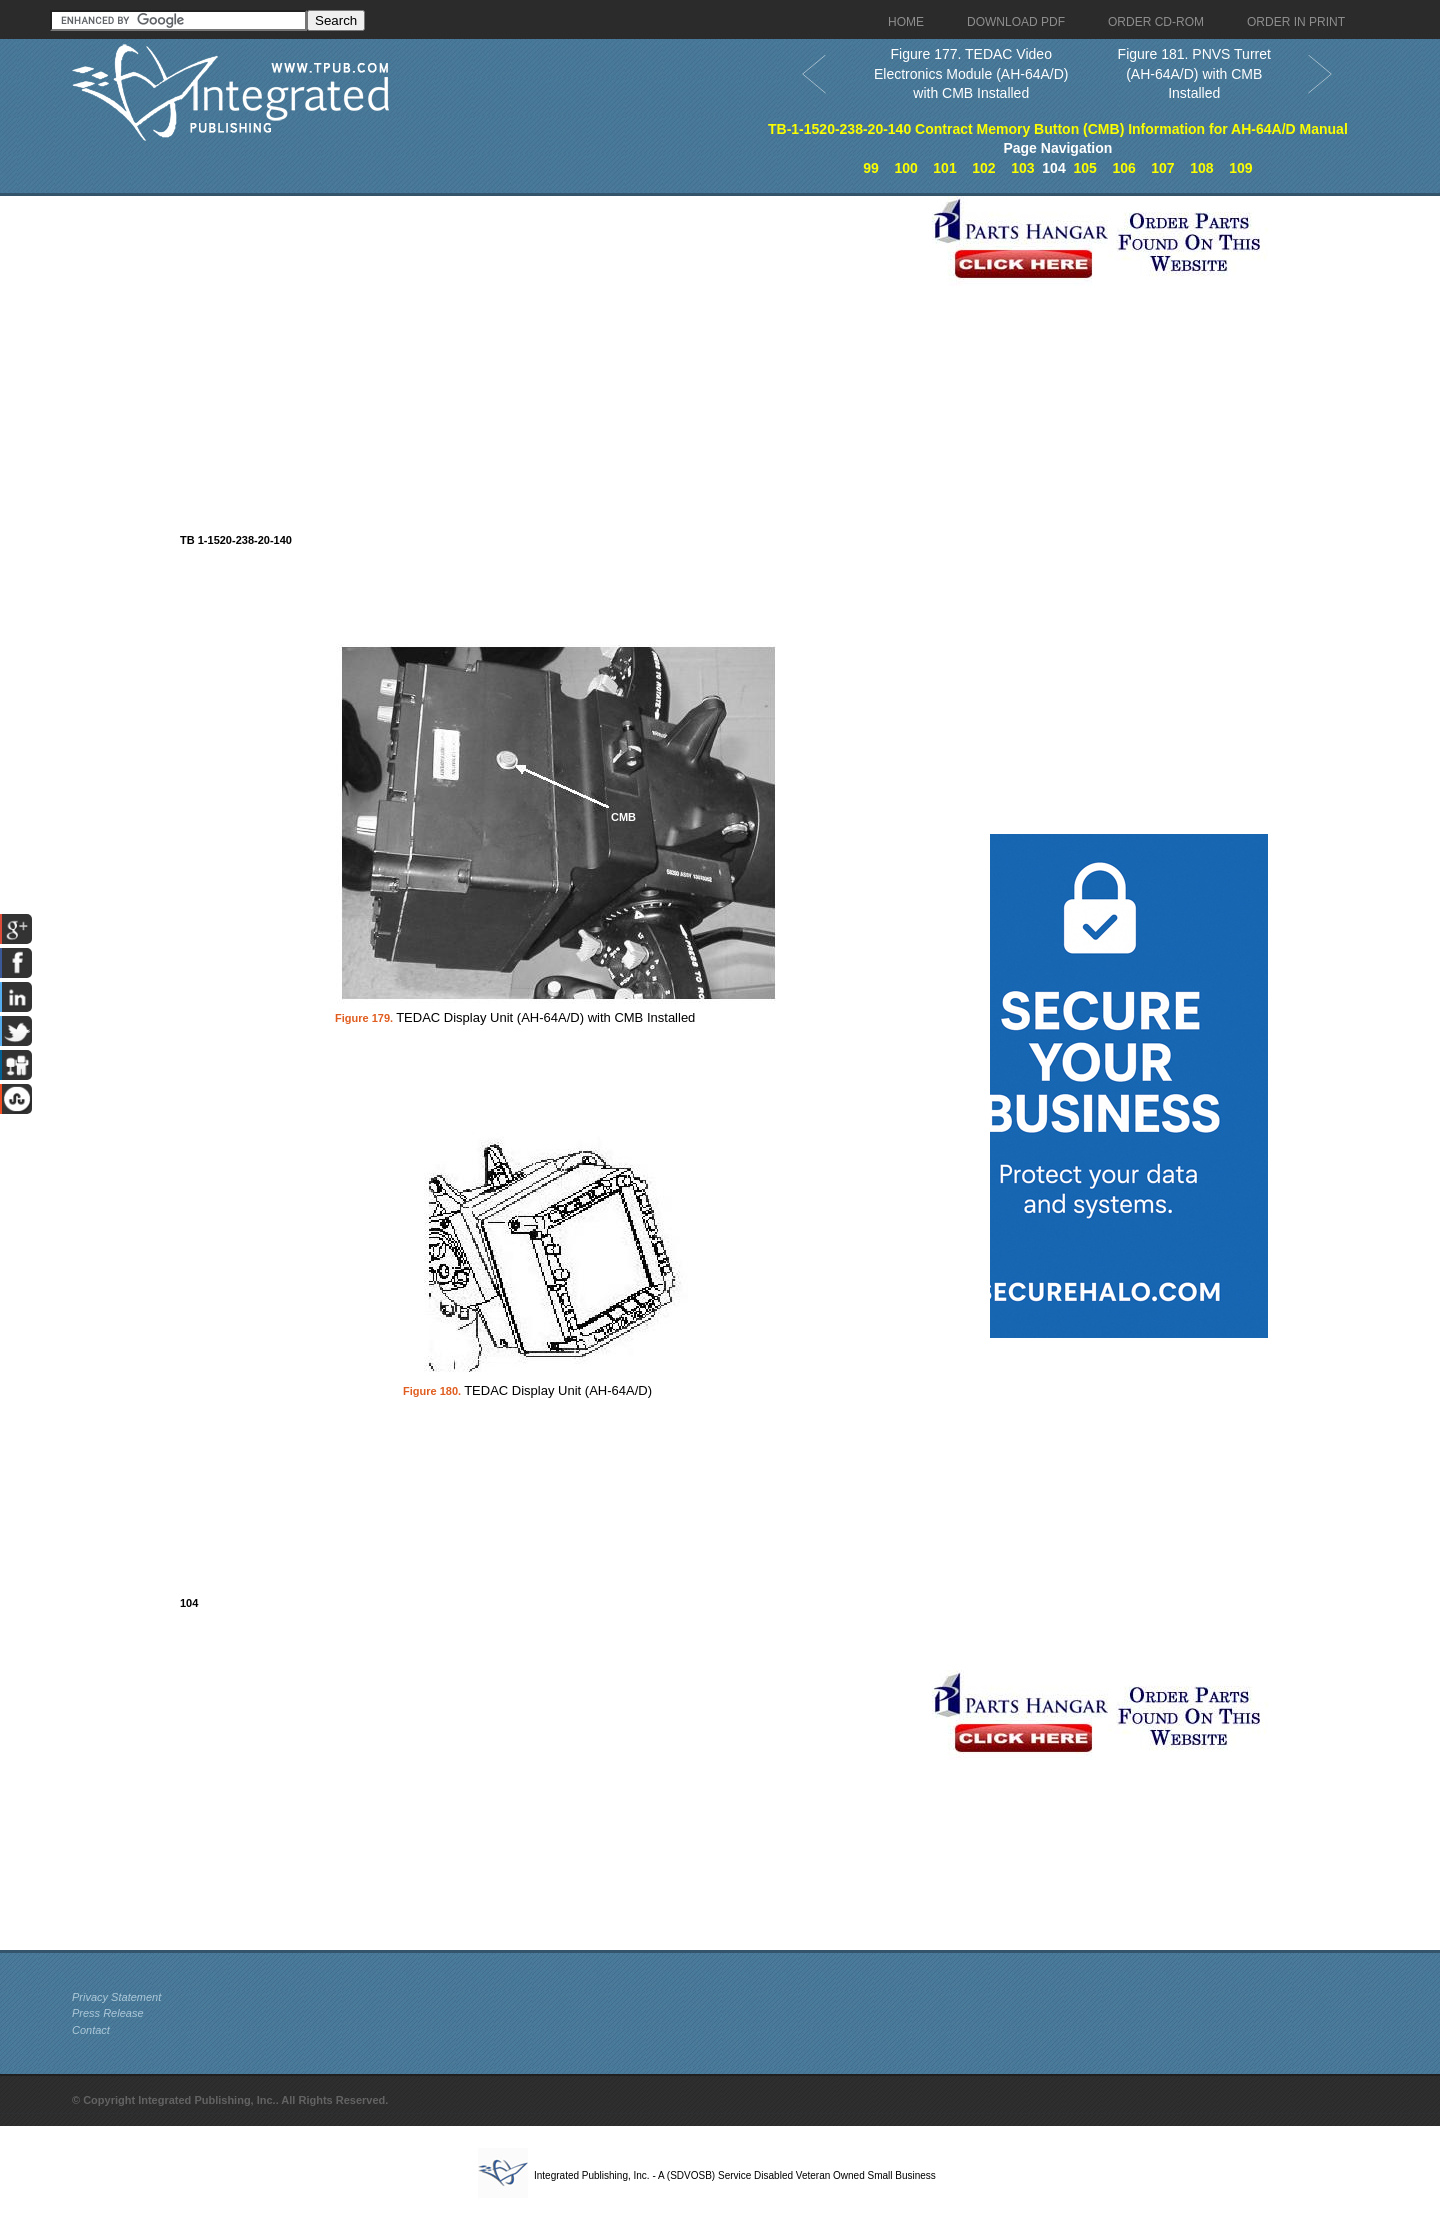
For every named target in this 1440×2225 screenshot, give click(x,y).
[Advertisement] (497, 336)
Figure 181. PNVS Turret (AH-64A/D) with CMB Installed (1194, 73)
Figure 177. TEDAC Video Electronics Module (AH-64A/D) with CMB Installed (971, 73)
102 (983, 168)
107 (1162, 168)
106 (1123, 168)
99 (871, 168)
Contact (91, 2030)
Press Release (108, 2013)
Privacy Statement (116, 1997)
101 (944, 168)
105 (1084, 168)
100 (905, 168)
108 (1201, 168)
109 (1240, 168)
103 (1022, 168)
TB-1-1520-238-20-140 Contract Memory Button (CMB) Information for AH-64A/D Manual (1058, 129)
